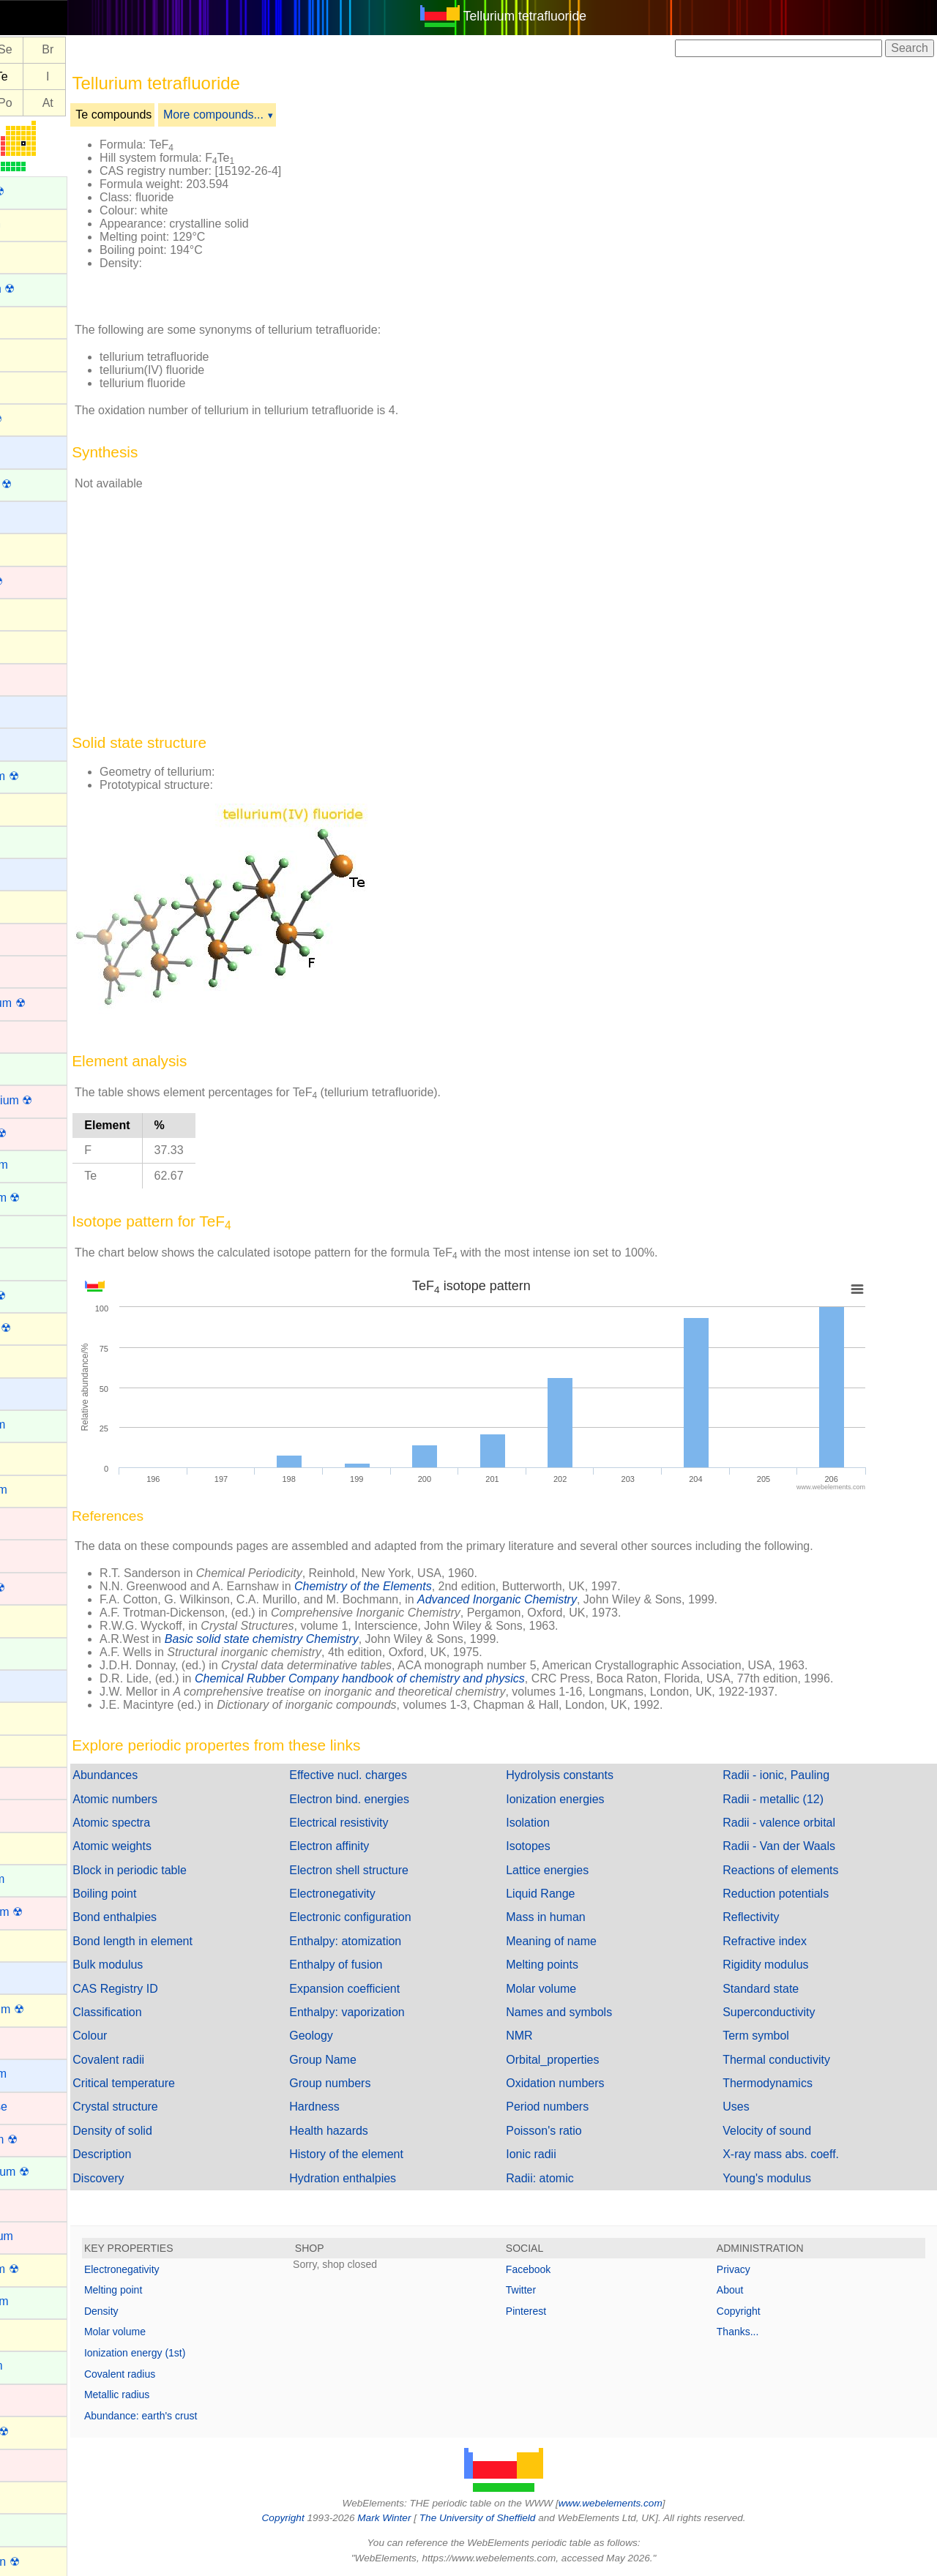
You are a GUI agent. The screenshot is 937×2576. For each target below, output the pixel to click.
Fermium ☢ (40, 1295)
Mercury (31, 2204)
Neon (24, 2333)
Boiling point (169, 1893)
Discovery (162, 2178)
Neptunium (38, 2365)
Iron (20, 1814)
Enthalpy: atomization (393, 1941)
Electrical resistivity (386, 1822)
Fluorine (31, 1359)
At (112, 103)
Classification (171, 2012)
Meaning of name (583, 1941)
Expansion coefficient (392, 1988)
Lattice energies (579, 1870)
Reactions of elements (796, 1870)
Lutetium (32, 2041)
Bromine (32, 645)
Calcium (31, 742)
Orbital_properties (584, 2059)
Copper (29, 1035)
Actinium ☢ (39, 191)
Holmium (33, 1652)
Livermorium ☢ (49, 2009)
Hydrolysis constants (592, 1775)
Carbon (29, 807)
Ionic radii (563, 2154)
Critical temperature (188, 2083)
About (746, 2290)
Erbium (29, 1230)
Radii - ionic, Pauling (792, 1775)
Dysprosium (41, 1164)
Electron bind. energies (397, 1799)
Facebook (560, 2269)
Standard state (777, 1988)
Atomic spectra (175, 1822)
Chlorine (32, 905)
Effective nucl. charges (396, 1775)
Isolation (560, 1822)
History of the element (394, 2154)
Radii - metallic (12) (789, 1799)
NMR (551, 2035)
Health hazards (377, 2130)
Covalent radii (173, 2059)
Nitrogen (32, 2496)
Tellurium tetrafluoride (557, 16)
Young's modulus (783, 2178)
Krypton (30, 1847)
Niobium (31, 2463)
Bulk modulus (172, 1964)
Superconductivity (785, 2012)
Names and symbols (591, 2012)
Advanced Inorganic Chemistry (561, 1599)
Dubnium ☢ (40, 1133)
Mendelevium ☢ (52, 2171)
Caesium (33, 710)
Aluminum (36, 256)
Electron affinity (377, 1846)
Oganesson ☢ (46, 2562)
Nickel (26, 2398)
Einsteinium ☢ (47, 1197)
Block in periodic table (194, 1870)
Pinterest (558, 2311)
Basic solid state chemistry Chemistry (326, 1639)
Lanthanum (39, 1879)
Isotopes (560, 1846)
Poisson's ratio (576, 2130)
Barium (29, 450)
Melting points (574, 1964)
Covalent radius (184, 2374)
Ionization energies (587, 1799)
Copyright (755, 2311)
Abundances (169, 1775)
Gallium (30, 1456)
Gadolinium (40, 1424)
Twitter (553, 2290)
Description (166, 2154)
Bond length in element (197, 1941)
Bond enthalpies (179, 1917)
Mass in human (578, 1917)
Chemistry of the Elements (427, 1586)
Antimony (34, 321)
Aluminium (37, 223)
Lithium (29, 1976)
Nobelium (35, 2528)
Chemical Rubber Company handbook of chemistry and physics (424, 1678)
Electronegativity (380, 1893)
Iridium (27, 1781)
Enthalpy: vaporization (394, 2012)
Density (166, 2311)
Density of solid (177, 2130)
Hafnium (32, 1554)
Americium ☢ (44, 288)
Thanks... (754, 2331)
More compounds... (278, 114)
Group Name (371, 2059)
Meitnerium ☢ (46, 2139)
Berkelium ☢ (43, 484)
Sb (27, 76)
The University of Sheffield (511, 2517)
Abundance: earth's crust (205, 2416)
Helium (28, 1619)
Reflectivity (767, 1917)
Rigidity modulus (781, 1964)
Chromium (37, 938)
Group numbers (378, 2083)
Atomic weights (176, 1846)
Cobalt (27, 970)
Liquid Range (572, 1893)
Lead (23, 1944)
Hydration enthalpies (390, 2178)
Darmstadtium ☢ (53, 1100)
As (27, 50)
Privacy (749, 2269)
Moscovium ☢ (46, 2269)
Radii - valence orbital (795, 1822)
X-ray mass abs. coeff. (797, 2154)
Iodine (26, 1749)
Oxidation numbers (587, 2083)
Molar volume (573, 1988)
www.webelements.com (643, 2503)
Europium (35, 1262)
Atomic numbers (179, 1799)
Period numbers (579, 2106)
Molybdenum (44, 2236)
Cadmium (35, 678)
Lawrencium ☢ (48, 1912)
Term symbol (772, 2035)
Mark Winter (416, 2517)
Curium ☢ (35, 1068)
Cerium (29, 840)
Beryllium (34, 515)
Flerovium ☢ (42, 1328)
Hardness (362, 2106)
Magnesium (40, 2073)
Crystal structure (179, 2106)
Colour (154, 2035)
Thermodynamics (784, 2083)
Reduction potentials (792, 1893)
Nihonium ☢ (41, 2431)
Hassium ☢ (40, 1587)
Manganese (41, 2106)
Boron (26, 613)
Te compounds (178, 114)
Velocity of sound (783, 2130)
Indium (27, 1716)
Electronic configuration (398, 1917)
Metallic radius (181, 2394)
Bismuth (31, 548)
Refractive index (781, 1941)
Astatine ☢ (38, 419)
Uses (752, 2106)
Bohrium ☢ (38, 581)
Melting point (177, 2290)
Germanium (41, 1489)
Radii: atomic (571, 2178)
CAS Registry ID (179, 1988)
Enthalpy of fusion (383, 1964)
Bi (26, 103)
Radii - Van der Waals (795, 1846)
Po (69, 103)
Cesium (30, 872)
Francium (34, 1392)
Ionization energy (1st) (199, 2353)
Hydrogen (35, 1684)
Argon (26, 353)
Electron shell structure (397, 1870)
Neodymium (41, 2301)
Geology (359, 2035)
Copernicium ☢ (49, 1003)
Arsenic (29, 385)
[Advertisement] (645, 218)
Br (112, 50)
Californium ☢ (46, 776)
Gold (22, 1522)
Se (69, 50)
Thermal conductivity (792, 2059)
